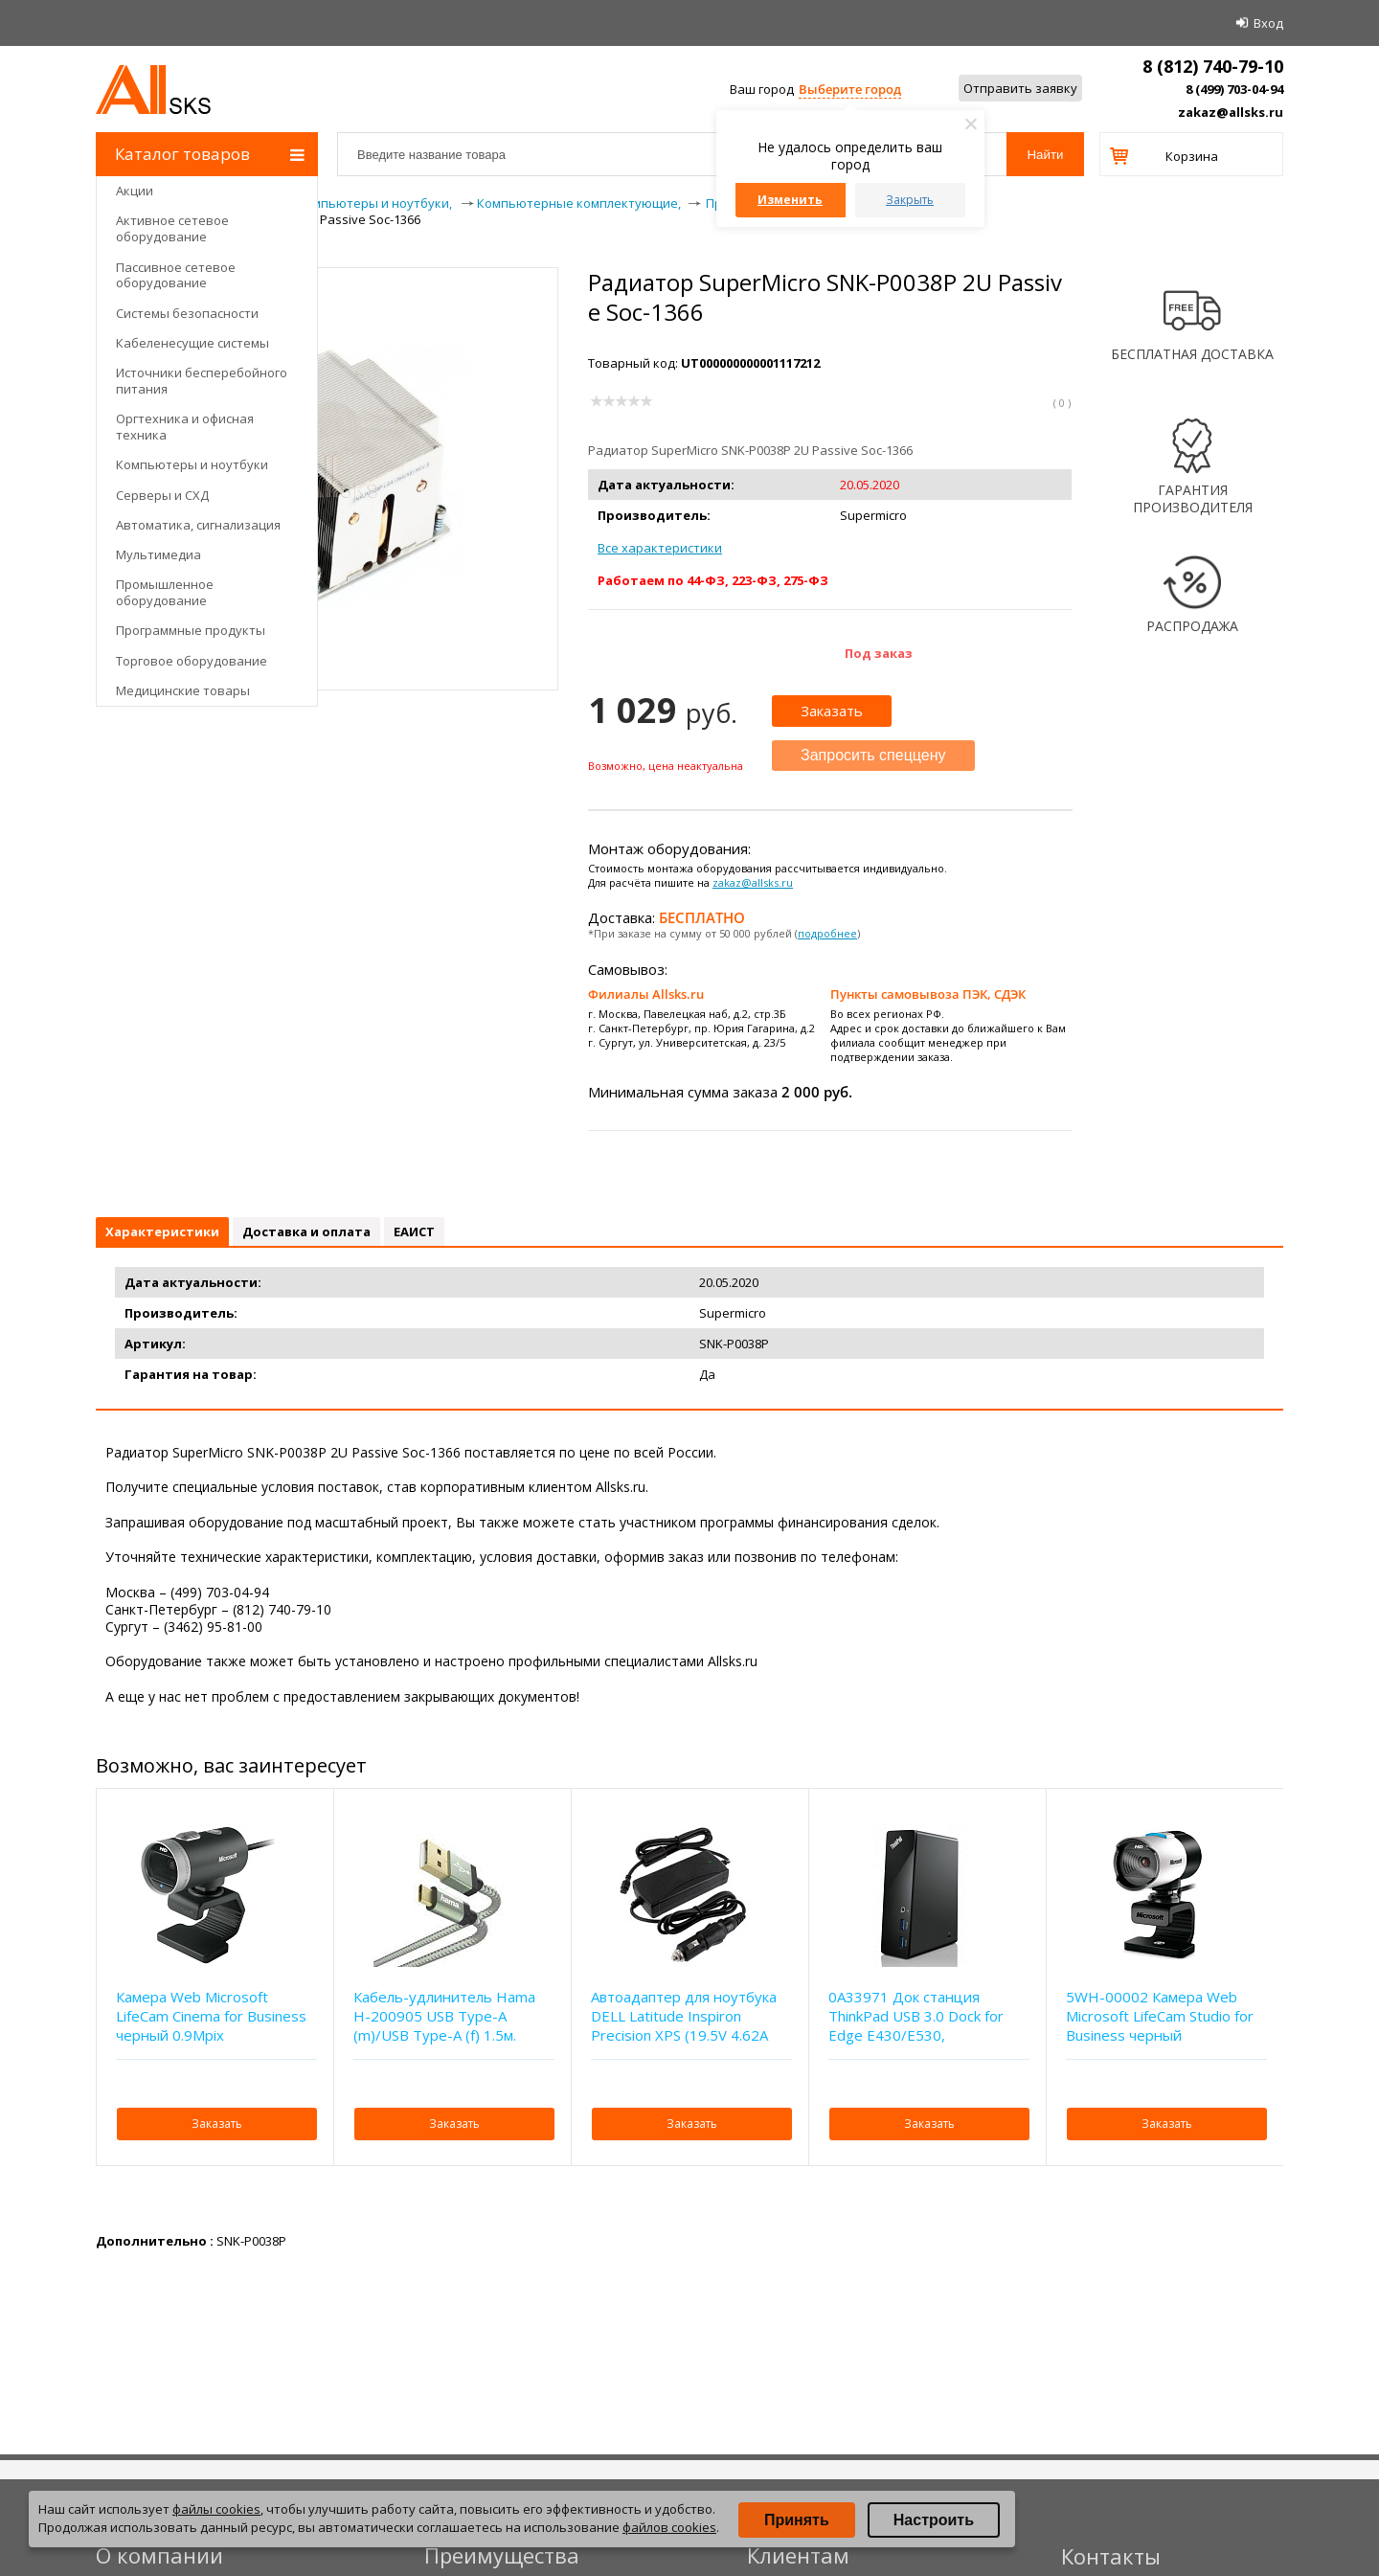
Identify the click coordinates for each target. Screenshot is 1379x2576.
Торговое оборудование (191, 660)
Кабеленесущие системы (192, 342)
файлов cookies (669, 2527)
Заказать (832, 710)
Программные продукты (190, 630)
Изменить (790, 200)
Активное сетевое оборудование (172, 228)
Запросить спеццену (873, 755)
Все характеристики (660, 547)
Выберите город (850, 89)
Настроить (933, 2520)
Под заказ (879, 653)
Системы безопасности (187, 313)
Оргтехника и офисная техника (185, 426)
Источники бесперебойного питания (201, 380)
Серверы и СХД (162, 495)
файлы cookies (216, 2509)
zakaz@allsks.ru (1230, 112)
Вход (1268, 23)
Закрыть (910, 200)
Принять (796, 2520)
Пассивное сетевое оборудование (176, 275)
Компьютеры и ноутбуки (192, 464)
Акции (134, 190)
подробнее (827, 933)
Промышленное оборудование (165, 592)
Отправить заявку (1020, 88)
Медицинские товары (183, 690)
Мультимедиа (158, 554)
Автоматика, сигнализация (198, 524)
